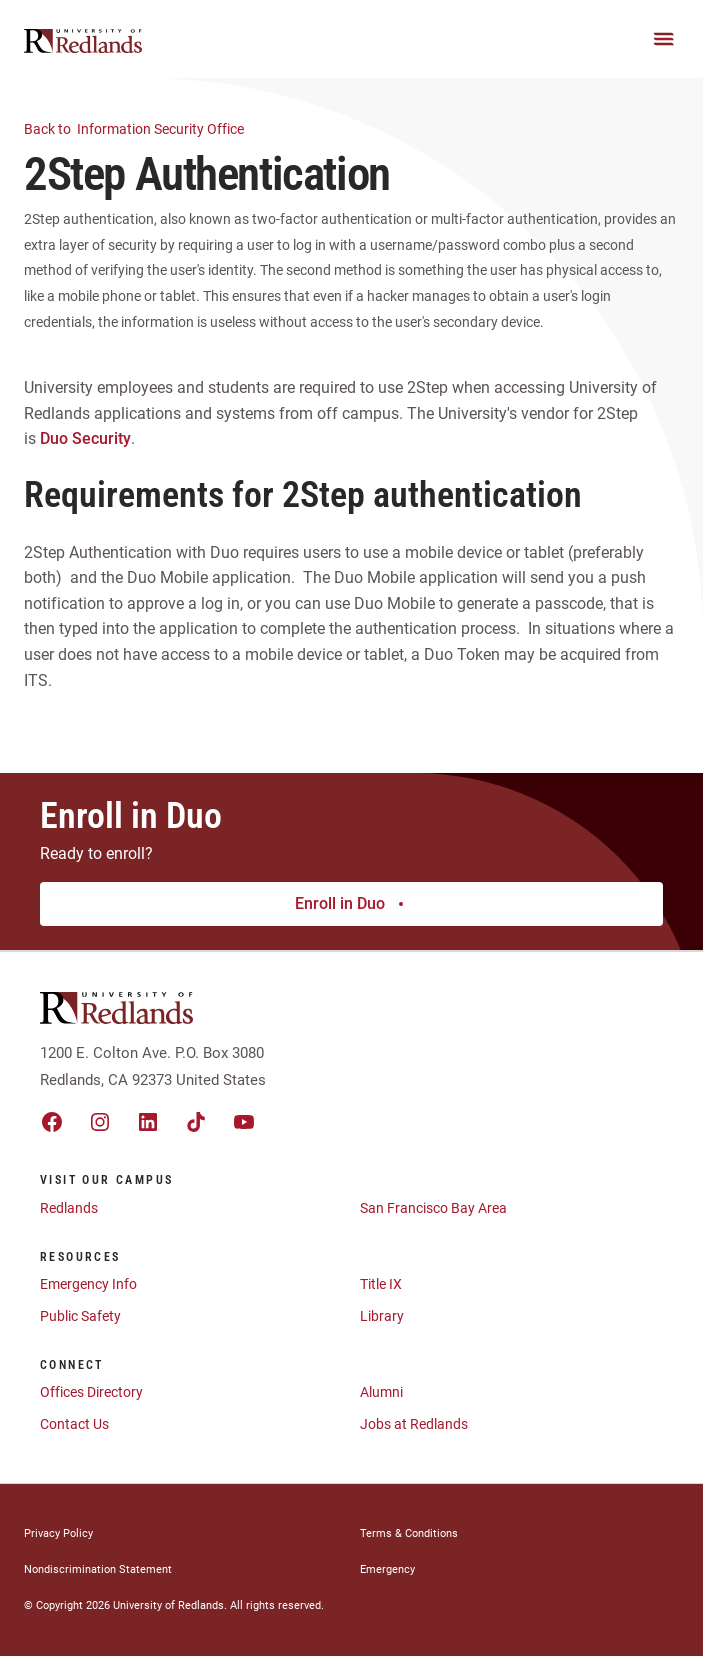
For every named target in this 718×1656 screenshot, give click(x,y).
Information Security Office (146, 127)
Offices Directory (91, 1392)
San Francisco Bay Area (433, 1208)
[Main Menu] (664, 39)
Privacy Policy (58, 1533)
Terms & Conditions (409, 1533)
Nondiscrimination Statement (98, 1569)
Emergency (387, 1569)
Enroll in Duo (352, 903)
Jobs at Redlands (414, 1424)
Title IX (381, 1284)
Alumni (381, 1392)
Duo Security (85, 438)
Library (382, 1316)
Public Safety (80, 1316)
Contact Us (74, 1424)
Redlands (69, 1208)
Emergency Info (88, 1284)
